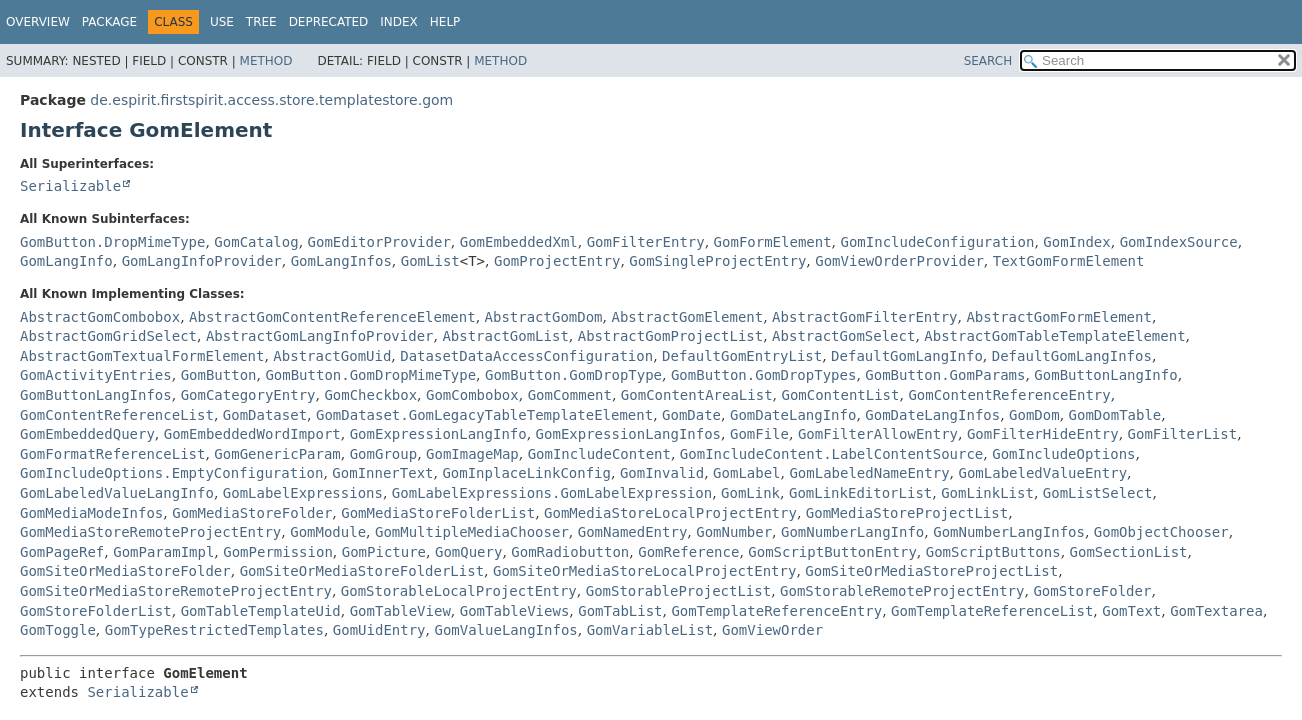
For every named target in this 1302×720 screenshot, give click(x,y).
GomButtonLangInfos (96, 395)
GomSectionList (1129, 552)
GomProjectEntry (557, 261)
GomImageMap (472, 454)
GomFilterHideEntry (1043, 434)
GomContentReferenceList (117, 415)
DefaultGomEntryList (742, 356)
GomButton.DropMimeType (112, 242)
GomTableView (400, 611)
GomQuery (468, 552)
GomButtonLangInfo (1105, 375)
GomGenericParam (277, 454)
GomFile (759, 434)
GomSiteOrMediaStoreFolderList (362, 571)
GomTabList (620, 611)
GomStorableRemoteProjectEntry (902, 591)
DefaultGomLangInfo (907, 356)
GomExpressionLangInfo (438, 434)
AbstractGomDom (544, 317)
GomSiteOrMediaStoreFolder (125, 571)
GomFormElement (773, 242)
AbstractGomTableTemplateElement (1054, 336)
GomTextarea (1216, 611)
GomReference (688, 552)
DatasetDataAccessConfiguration (526, 356)
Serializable (70, 186)
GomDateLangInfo (793, 415)
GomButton (219, 375)
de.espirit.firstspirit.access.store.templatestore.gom (271, 100)
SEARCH (988, 61)
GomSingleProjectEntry (717, 261)
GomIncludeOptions (1063, 454)
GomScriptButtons (993, 552)
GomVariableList (650, 630)
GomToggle (58, 630)
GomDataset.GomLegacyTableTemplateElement (484, 415)
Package (109, 22)
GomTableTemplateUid (261, 611)
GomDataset (265, 415)
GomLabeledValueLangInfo (117, 493)
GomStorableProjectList (678, 591)
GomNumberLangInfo (852, 532)
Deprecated (329, 22)
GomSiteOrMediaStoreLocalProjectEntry (644, 571)
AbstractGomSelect (843, 336)
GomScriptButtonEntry (832, 552)
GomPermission (278, 552)
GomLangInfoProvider (202, 261)
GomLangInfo (66, 261)
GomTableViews (515, 611)
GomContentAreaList (697, 395)
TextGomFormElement (1069, 261)
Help (445, 22)
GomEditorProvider (379, 242)
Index (399, 22)
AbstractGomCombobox (100, 317)
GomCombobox (472, 395)
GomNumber (734, 532)
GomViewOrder (772, 630)
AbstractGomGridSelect (108, 336)
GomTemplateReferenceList (992, 611)
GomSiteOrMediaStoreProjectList (931, 571)
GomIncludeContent (599, 454)
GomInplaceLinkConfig (526, 473)
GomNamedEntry (633, 532)
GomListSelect (1098, 493)
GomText (1131, 611)
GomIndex (1076, 242)
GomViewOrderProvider (899, 261)
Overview (38, 22)
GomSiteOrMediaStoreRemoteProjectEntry (176, 591)
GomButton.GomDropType (573, 375)
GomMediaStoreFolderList (438, 513)
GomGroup (383, 454)
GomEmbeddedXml (519, 242)
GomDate (691, 415)
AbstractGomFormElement (1058, 317)
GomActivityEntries (96, 375)
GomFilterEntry (646, 242)
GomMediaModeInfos (91, 513)
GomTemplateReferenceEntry (776, 611)
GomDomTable (1115, 415)
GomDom (1034, 415)
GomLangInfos (341, 261)
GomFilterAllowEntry (878, 434)
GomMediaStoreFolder (252, 513)
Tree (261, 22)
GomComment (570, 395)
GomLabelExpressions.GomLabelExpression (552, 493)
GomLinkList (987, 493)
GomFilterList (1183, 434)
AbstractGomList (505, 336)
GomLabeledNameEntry (869, 473)
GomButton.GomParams (945, 375)
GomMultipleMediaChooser (472, 532)
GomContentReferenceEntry (1009, 395)
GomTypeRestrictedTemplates (214, 630)
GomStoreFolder (1092, 591)
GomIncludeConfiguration (938, 242)
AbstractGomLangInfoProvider (320, 336)
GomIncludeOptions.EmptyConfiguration (171, 473)
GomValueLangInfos (505, 630)
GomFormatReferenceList (112, 454)
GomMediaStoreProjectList (907, 513)
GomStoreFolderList (96, 611)
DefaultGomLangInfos (1072, 356)
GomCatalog (256, 242)
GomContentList (840, 395)
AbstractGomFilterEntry (864, 317)
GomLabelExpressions (303, 493)
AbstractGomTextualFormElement (142, 356)
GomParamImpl (163, 552)
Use (222, 22)
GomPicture (384, 552)
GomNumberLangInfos (1009, 532)
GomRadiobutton (570, 552)
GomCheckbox (370, 395)
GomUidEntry (379, 630)
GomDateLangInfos (932, 415)
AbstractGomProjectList (670, 336)
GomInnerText (382, 473)
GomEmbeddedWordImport (252, 434)
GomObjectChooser (1161, 532)
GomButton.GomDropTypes (763, 375)
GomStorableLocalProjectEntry (459, 591)
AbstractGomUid (332, 356)
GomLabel (746, 473)
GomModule (328, 532)
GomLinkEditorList (860, 493)
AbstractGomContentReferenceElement (332, 317)
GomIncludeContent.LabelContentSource (831, 454)
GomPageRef (62, 552)
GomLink (750, 493)
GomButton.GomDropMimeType (370, 375)
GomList (430, 261)
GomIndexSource (1179, 242)
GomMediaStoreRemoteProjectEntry (150, 532)
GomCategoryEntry (248, 395)
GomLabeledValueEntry (1043, 473)
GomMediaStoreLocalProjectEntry (670, 513)
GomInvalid (662, 473)
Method (266, 61)
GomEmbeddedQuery (87, 434)
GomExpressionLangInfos (628, 434)
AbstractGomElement (687, 317)
